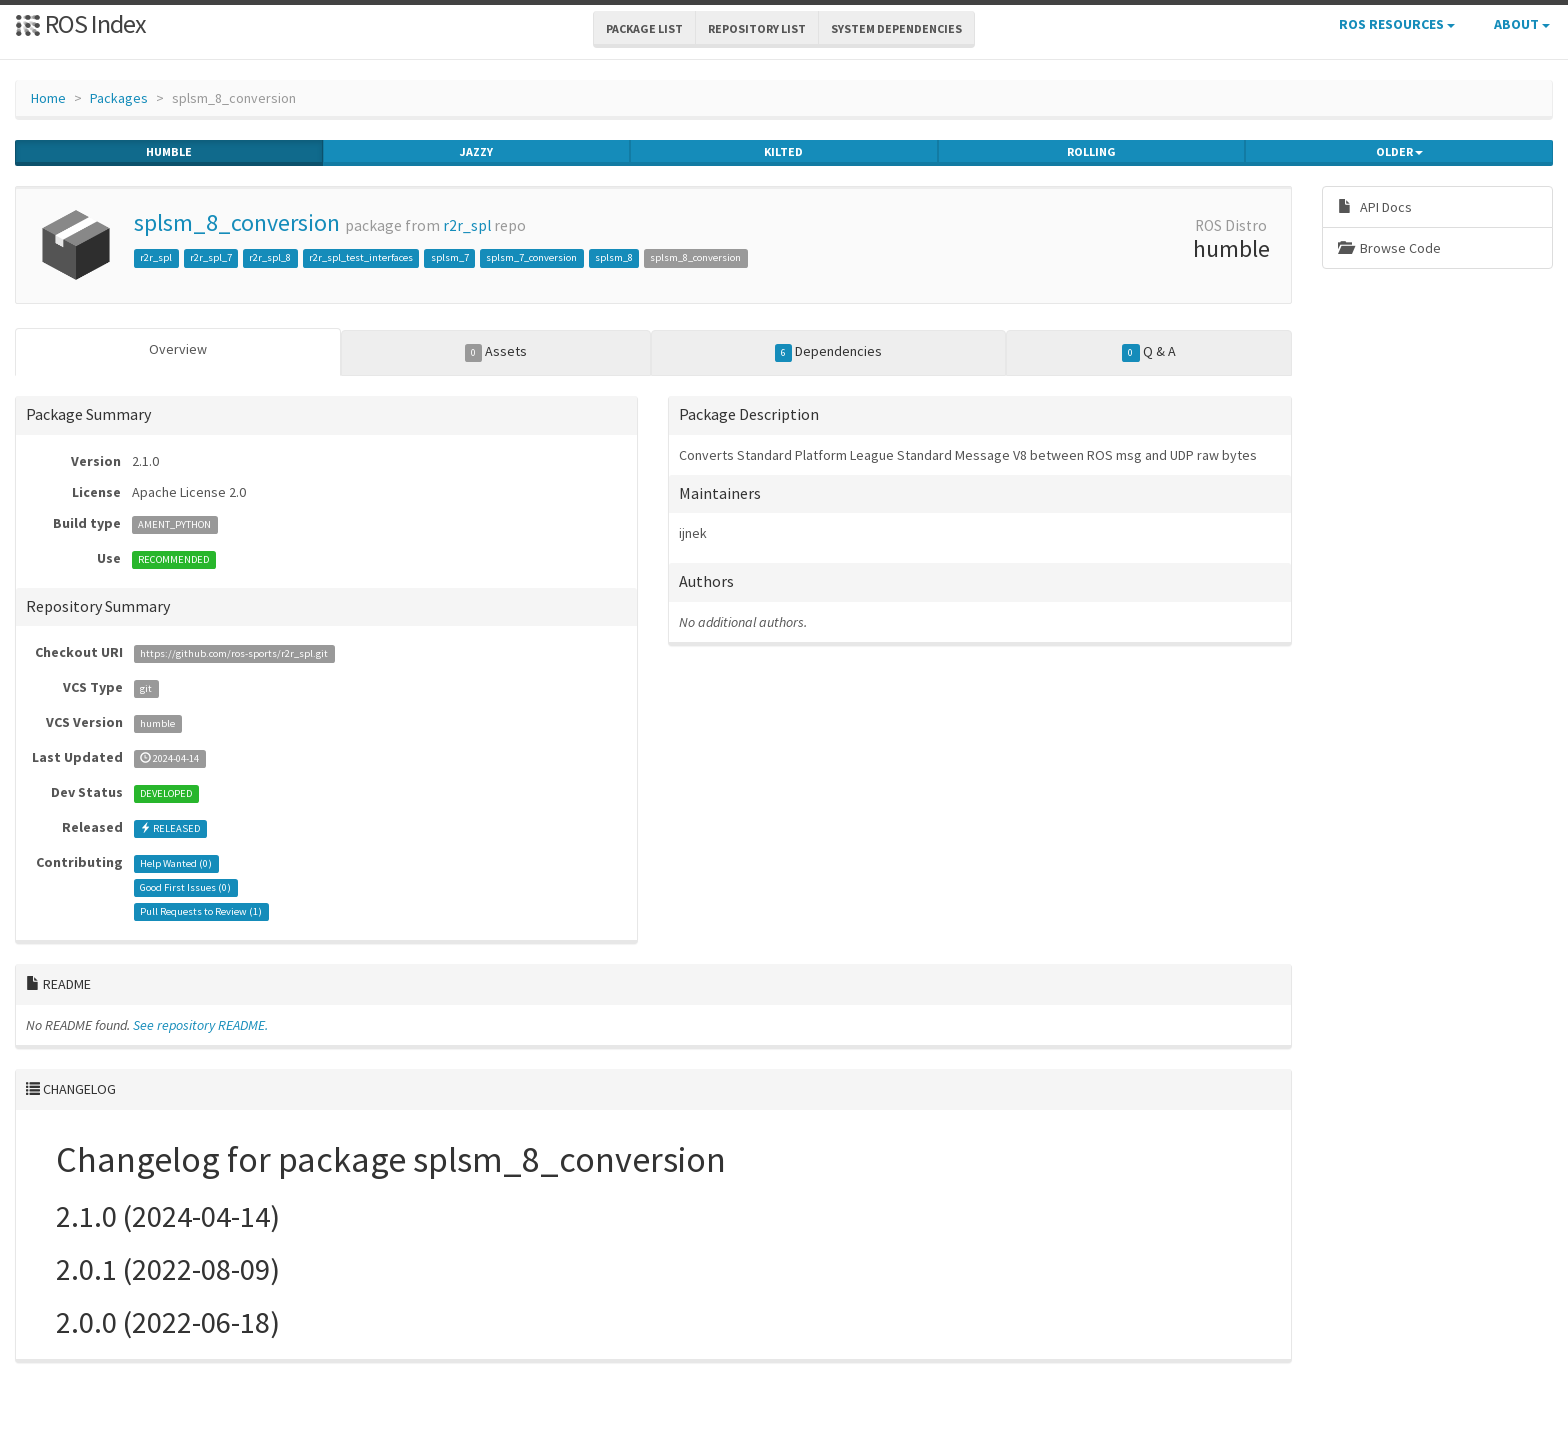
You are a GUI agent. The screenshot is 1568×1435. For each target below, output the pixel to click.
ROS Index (80, 23)
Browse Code (1389, 248)
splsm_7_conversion (531, 257)
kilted (783, 152)
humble (169, 152)
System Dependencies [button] (896, 28)
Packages (119, 98)
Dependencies (829, 352)
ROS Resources (1397, 24)
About (1522, 24)
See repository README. (200, 1025)
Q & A (1149, 352)
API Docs (1375, 207)
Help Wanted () (176, 863)
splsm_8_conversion (237, 222)
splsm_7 (450, 257)
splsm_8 (614, 257)
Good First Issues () (185, 887)
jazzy (476, 152)
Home (48, 98)
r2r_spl (467, 225)
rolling (1091, 152)
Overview (178, 349)
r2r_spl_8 (270, 257)
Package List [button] (644, 28)
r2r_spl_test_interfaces (361, 257)
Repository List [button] (757, 28)
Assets (496, 352)
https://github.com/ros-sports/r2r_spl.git (234, 653)
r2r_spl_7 (211, 257)
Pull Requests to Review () (201, 911)
